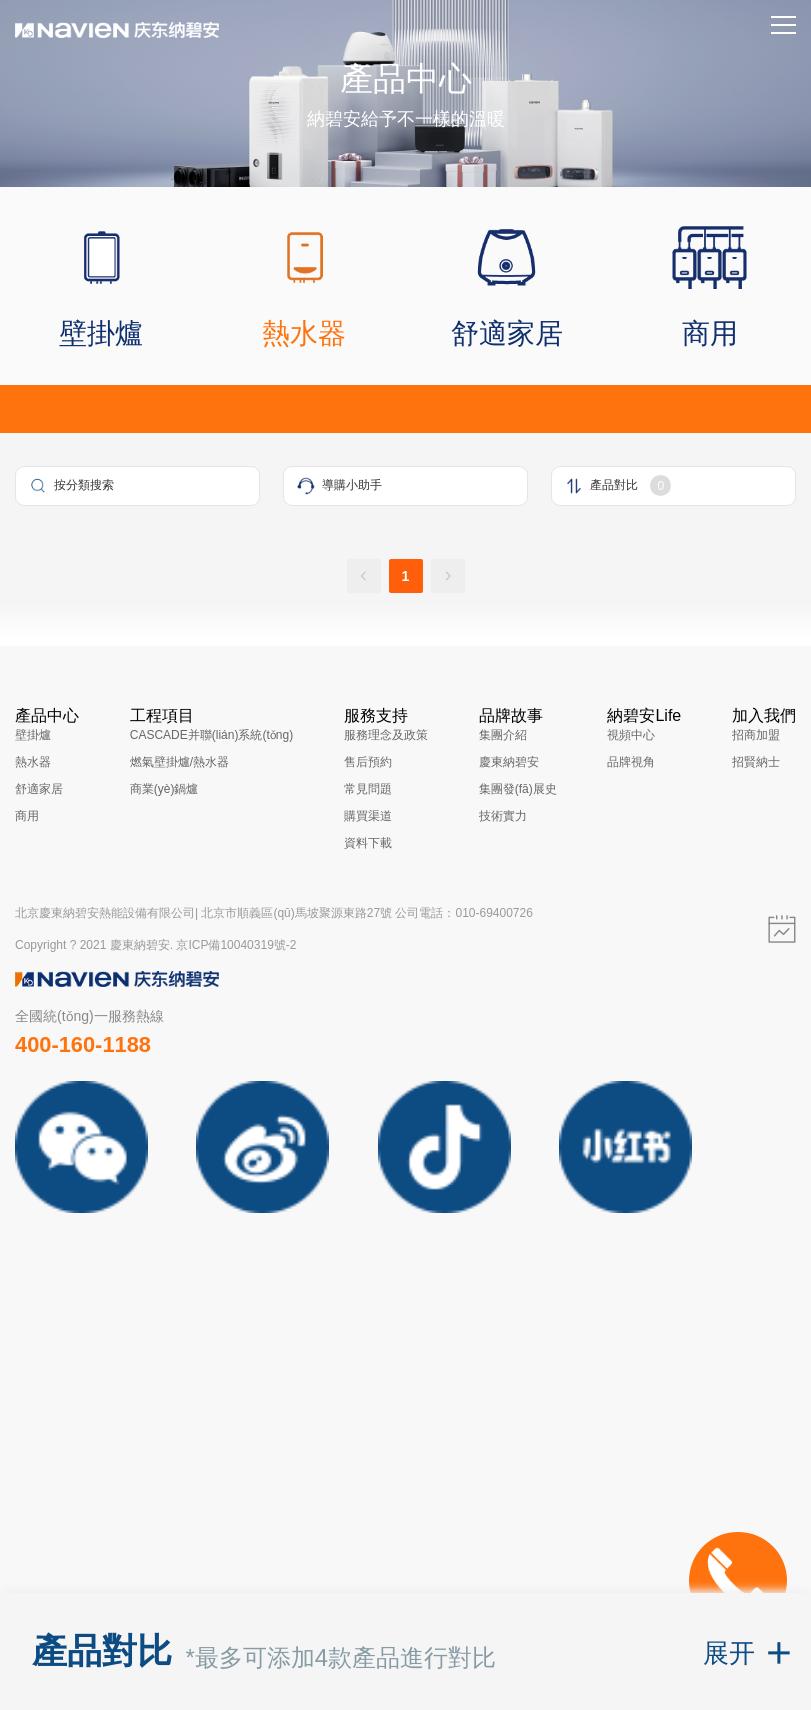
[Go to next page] (448, 576)
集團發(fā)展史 (518, 789)
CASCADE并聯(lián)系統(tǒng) (211, 735)
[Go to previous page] (364, 576)
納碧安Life (644, 715)
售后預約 (368, 762)
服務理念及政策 (386, 735)
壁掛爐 (33, 735)
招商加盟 (756, 735)
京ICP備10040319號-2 (236, 945)
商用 (27, 816)
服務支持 (376, 715)
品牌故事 (511, 715)
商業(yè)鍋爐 (164, 789)
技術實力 (503, 816)
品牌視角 (631, 762)
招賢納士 (756, 762)
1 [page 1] (406, 576)
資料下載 (368, 843)
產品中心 (47, 715)
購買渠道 (368, 816)
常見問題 (368, 789)
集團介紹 (503, 735)
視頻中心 (631, 735)
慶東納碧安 (509, 762)
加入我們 (764, 715)
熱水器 (33, 762)
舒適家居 (39, 789)
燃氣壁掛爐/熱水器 (179, 762)
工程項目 (162, 715)
